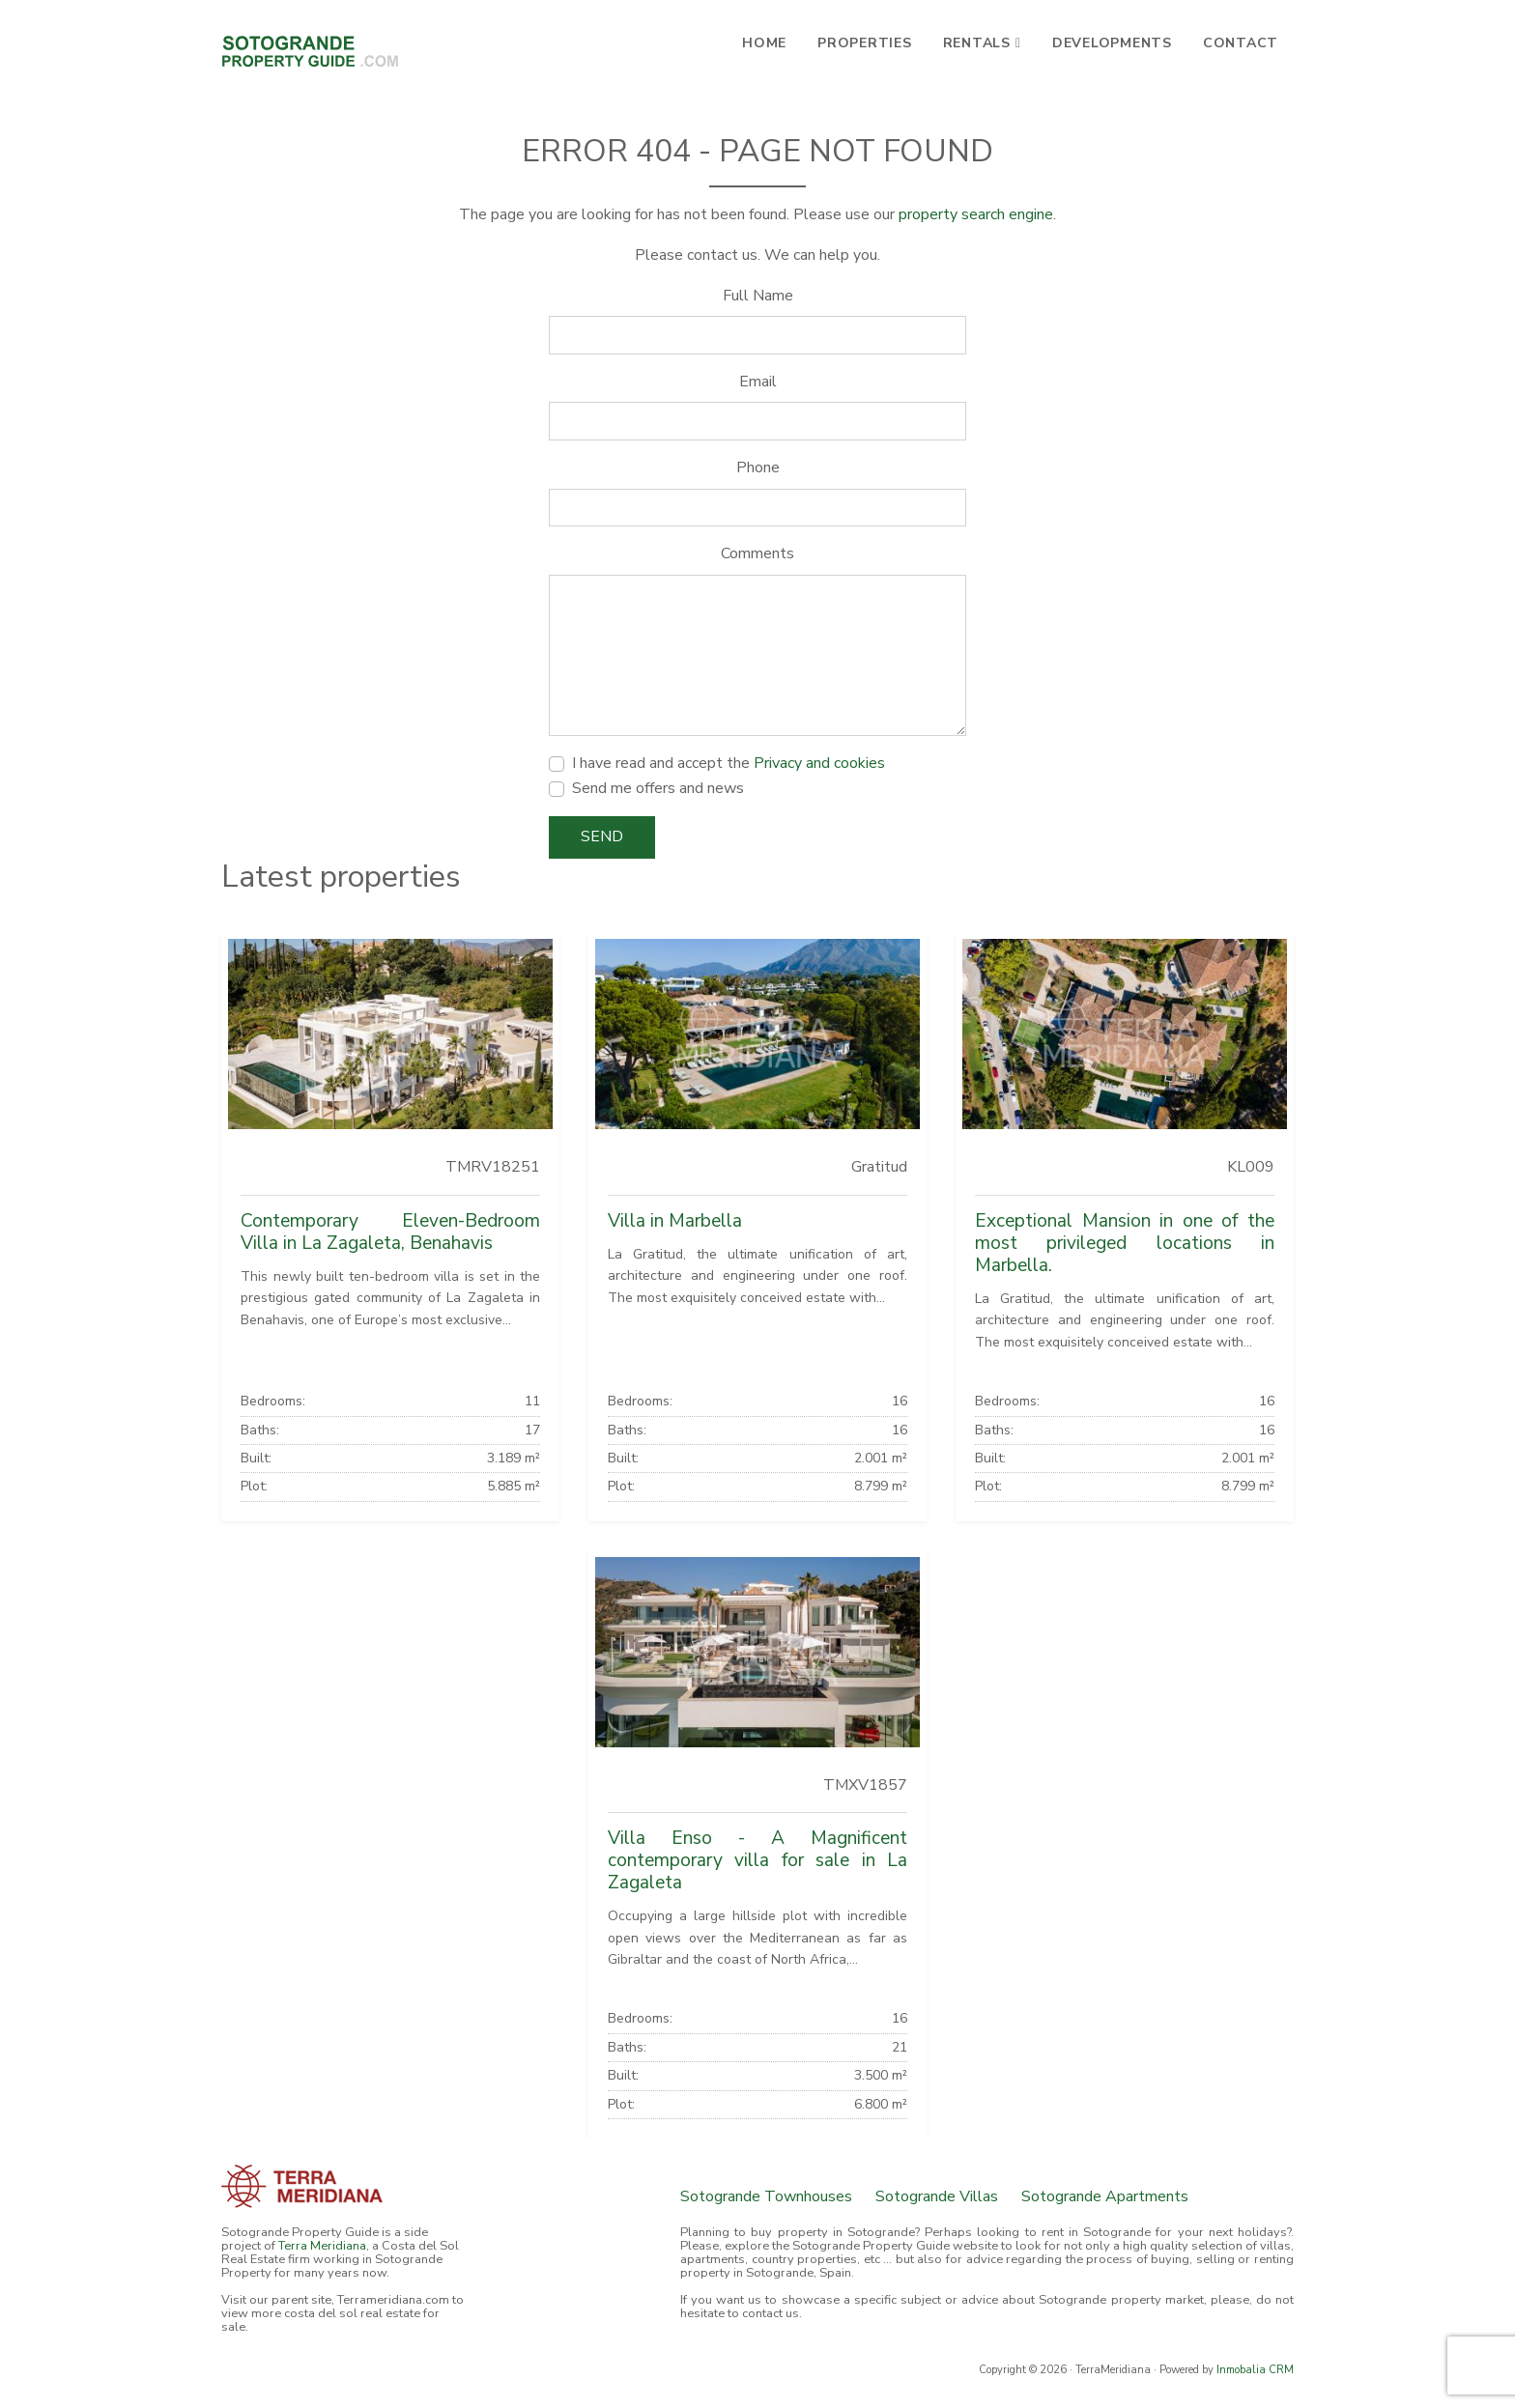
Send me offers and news (658, 788)
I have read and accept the (728, 763)
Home (764, 43)
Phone (758, 467)
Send (602, 836)
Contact (1240, 43)
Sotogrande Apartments (1104, 2196)
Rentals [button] (977, 43)
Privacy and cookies (819, 763)
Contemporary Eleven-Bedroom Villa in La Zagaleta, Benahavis (390, 1232)
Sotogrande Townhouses (766, 2196)
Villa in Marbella (675, 1220)
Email (758, 381)
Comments (757, 553)
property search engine (976, 214)
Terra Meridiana (322, 2245)
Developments (1112, 43)
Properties (864, 43)
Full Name (758, 295)
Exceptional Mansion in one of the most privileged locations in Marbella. (1124, 1243)
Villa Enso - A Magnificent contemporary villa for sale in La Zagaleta (757, 1860)
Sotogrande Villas (936, 2196)
